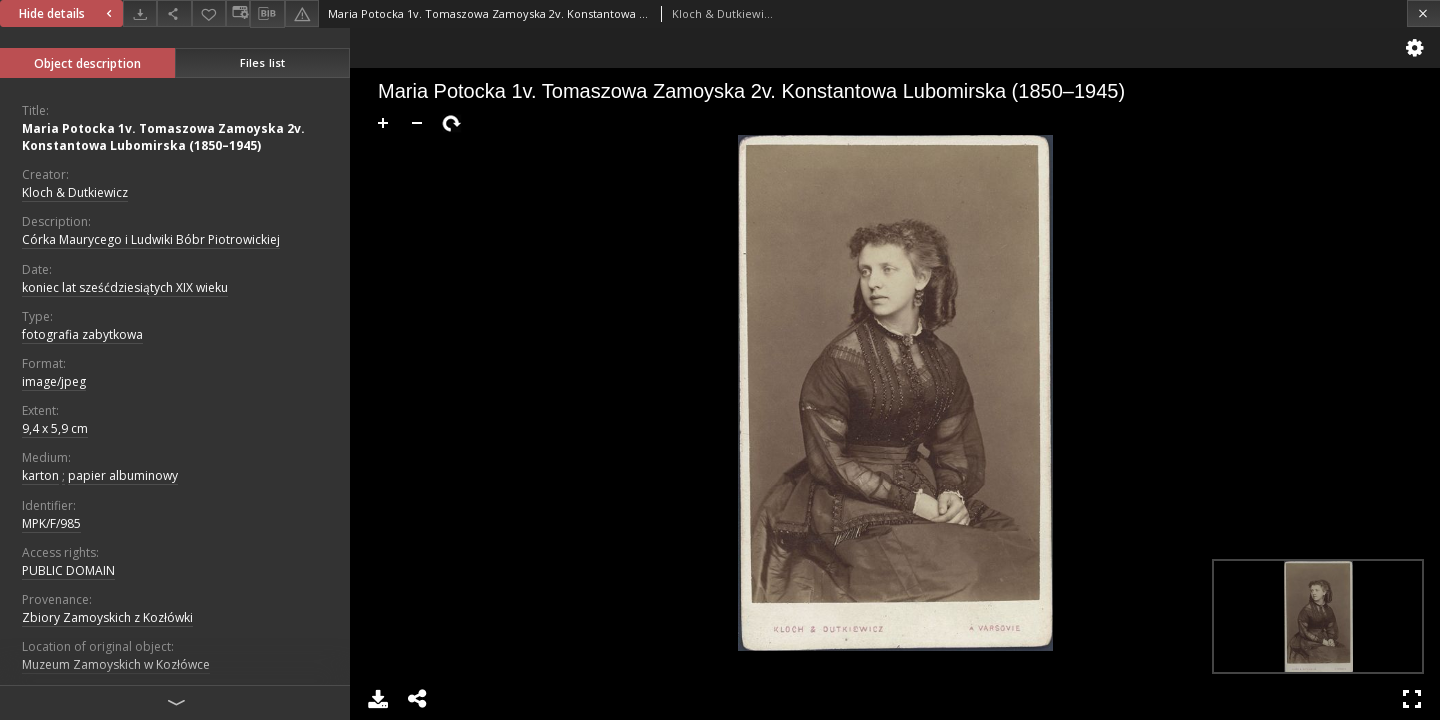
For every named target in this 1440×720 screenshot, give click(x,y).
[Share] (174, 13)
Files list (262, 62)
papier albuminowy (123, 475)
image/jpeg (54, 381)
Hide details (68, 13)
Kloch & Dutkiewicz (75, 192)
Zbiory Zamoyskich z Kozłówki (107, 617)
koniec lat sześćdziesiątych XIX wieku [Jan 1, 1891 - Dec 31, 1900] (125, 287)
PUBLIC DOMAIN (68, 570)
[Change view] (238, 13)
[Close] (1423, 13)
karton (40, 475)
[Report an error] (302, 13)
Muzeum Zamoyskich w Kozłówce (116, 664)
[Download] (140, 13)
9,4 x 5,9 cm (55, 428)
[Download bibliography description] (267, 14)
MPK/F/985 (51, 523)
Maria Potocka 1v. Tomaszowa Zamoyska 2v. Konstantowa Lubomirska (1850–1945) (163, 137)
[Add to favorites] (209, 13)
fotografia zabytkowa (82, 334)
